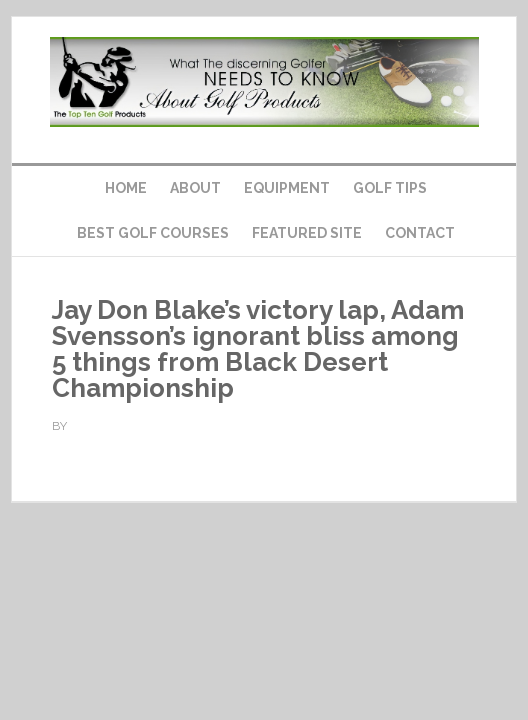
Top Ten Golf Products (264, 82)
